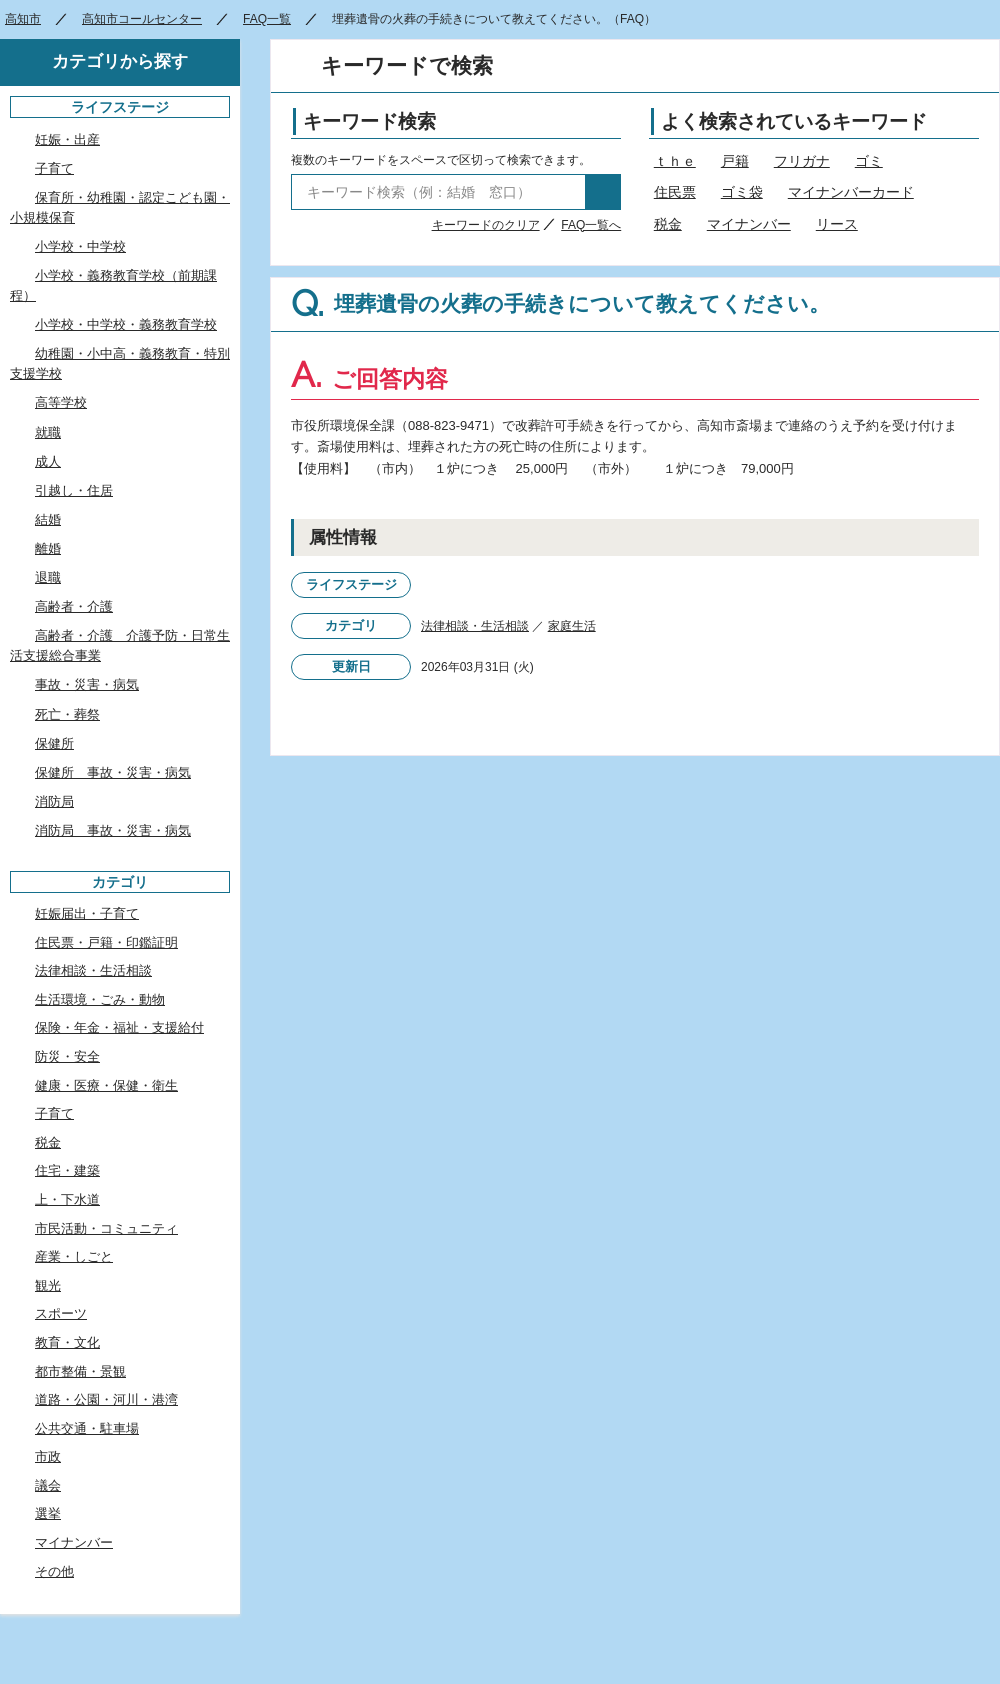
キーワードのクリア (486, 225)
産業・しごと (74, 1256)
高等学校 (61, 402)
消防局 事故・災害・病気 (113, 830)
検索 (603, 192)
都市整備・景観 (80, 1371)
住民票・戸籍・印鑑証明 (106, 942)
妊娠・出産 (67, 139)
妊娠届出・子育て (87, 913)
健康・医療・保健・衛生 (106, 1085)
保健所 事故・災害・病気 (113, 772)
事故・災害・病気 (87, 684)
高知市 (23, 19)
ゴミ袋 (742, 192)
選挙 (48, 1513)
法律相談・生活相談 (475, 626)
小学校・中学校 (80, 246)
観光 (48, 1285)
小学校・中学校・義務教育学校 (126, 324)
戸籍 (735, 161)
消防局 (54, 801)
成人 (48, 461)
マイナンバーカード (851, 192)
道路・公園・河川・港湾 (106, 1399)
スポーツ (61, 1313)
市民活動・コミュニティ (106, 1228)
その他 (54, 1571)
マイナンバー (749, 224)
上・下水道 (67, 1199)
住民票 (675, 192)
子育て (54, 168)
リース (837, 224)
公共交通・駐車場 (87, 1428)
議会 (48, 1485)
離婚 (48, 548)
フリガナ (802, 161)
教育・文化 (67, 1342)
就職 (48, 432)
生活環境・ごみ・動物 (100, 999)
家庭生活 (572, 626)
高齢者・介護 (74, 606)
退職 (48, 577)
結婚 (48, 519)
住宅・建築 (67, 1170)
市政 (48, 1456)
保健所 (54, 743)
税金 (668, 224)
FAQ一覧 (267, 19)
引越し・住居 (74, 490)
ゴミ (869, 161)
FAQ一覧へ (591, 225)
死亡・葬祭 (67, 714)
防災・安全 (67, 1056)
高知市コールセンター (142, 19)
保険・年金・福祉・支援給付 (119, 1027)
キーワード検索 (369, 121)
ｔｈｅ (675, 161)
